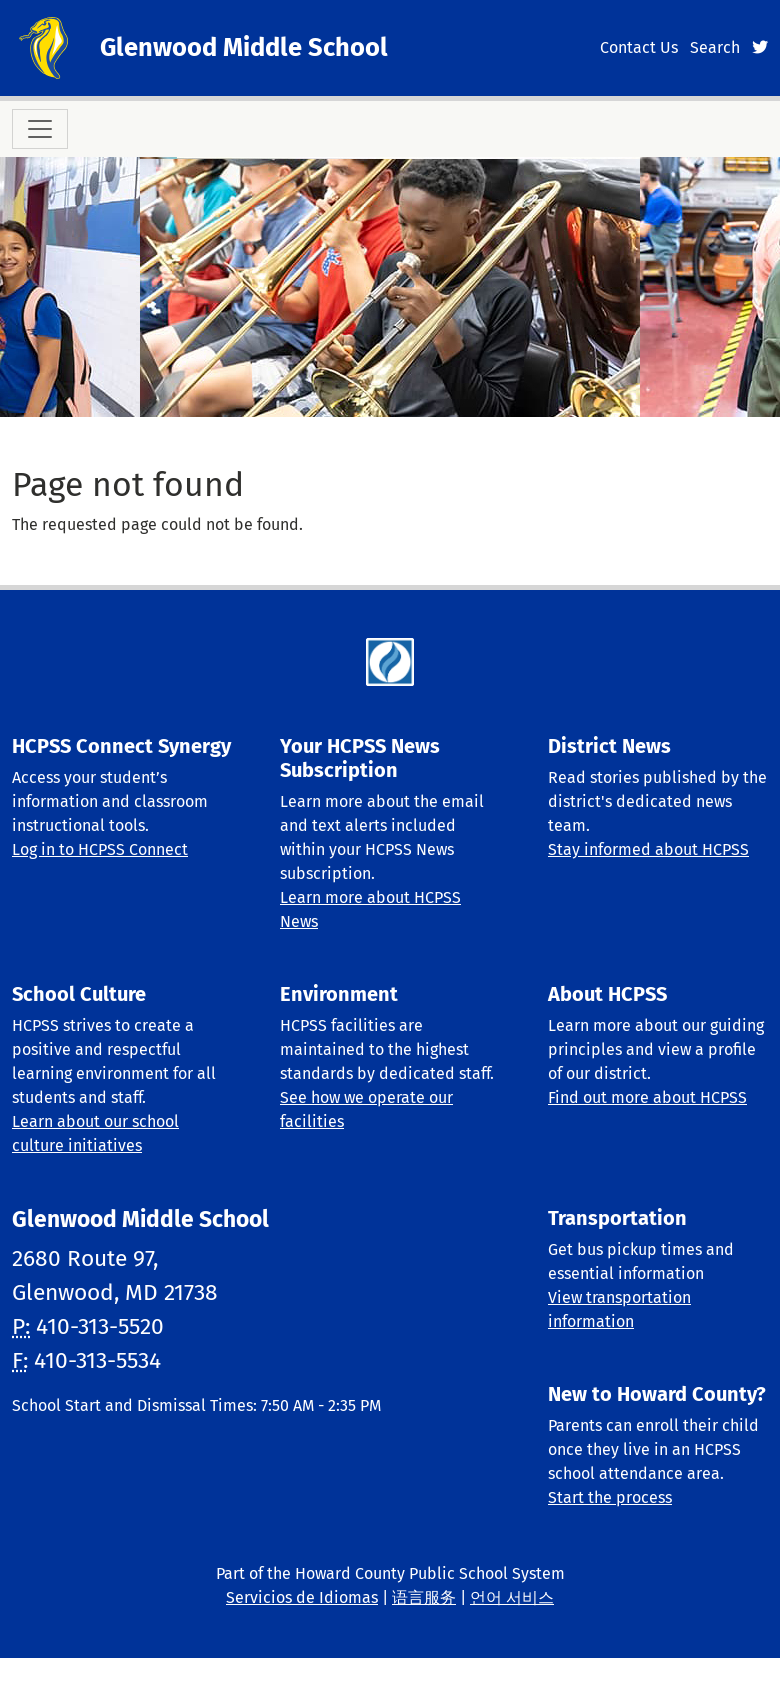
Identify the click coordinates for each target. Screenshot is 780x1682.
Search (715, 47)
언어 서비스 (512, 1597)
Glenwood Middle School (244, 47)
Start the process (610, 1497)
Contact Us (639, 47)
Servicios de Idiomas (302, 1597)
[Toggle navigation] (40, 129)
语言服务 (424, 1597)
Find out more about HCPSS (647, 1097)
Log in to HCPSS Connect (100, 849)
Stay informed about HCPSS (648, 849)
